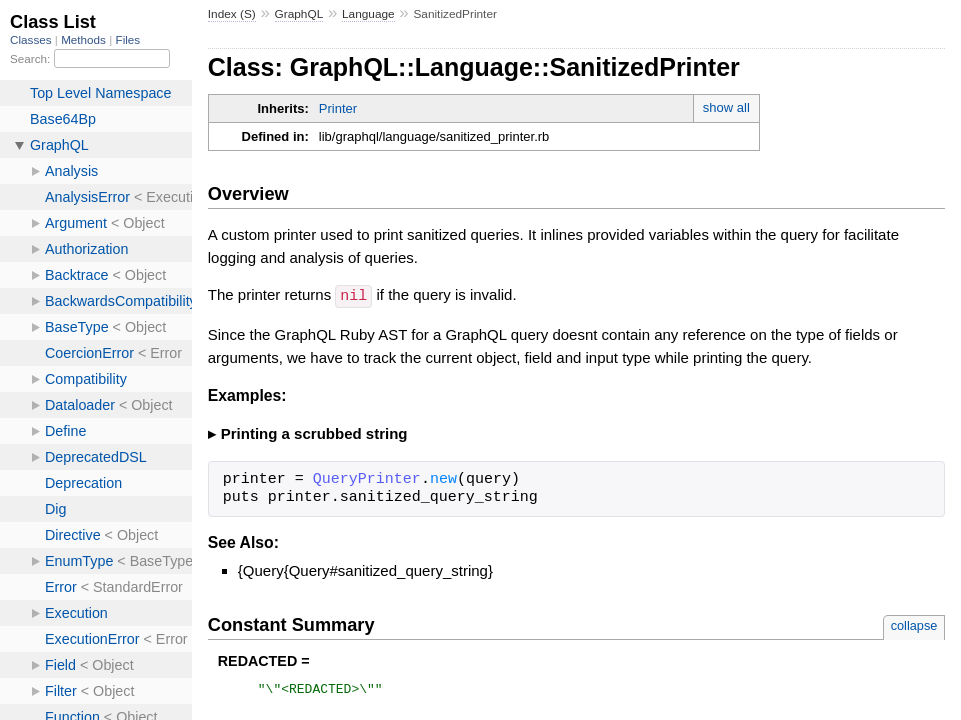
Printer (338, 108)
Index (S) (232, 14)
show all (726, 107)
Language (368, 14)
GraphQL (299, 14)
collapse (914, 624)
